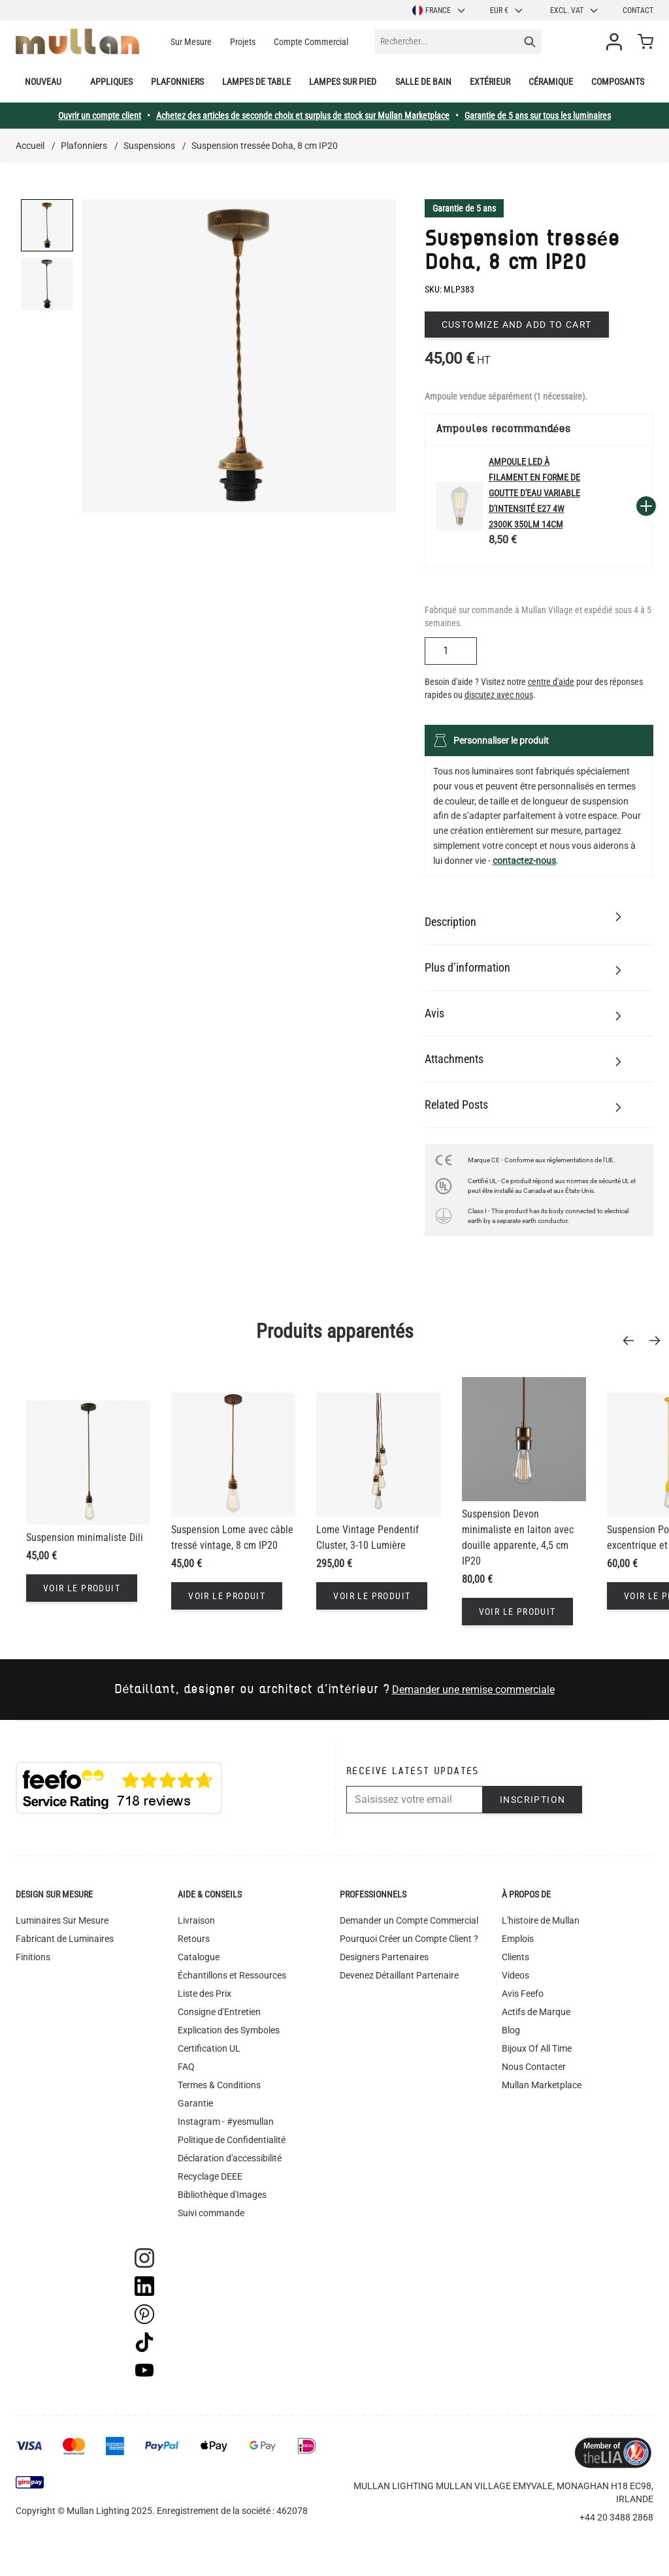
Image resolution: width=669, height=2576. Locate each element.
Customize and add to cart (517, 324)
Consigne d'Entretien (219, 2012)
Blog (511, 2030)
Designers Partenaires (384, 1957)
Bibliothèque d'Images (222, 2194)
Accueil (30, 145)
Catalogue (199, 1957)
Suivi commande (211, 2213)
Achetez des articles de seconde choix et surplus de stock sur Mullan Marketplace (302, 115)
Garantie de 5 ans (464, 208)
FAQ (186, 2066)
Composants (617, 81)
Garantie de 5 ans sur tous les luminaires (538, 115)
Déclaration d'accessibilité (230, 2158)
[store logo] (77, 41)
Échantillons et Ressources (232, 1975)
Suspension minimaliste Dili (84, 1537)
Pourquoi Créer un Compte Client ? (409, 1938)
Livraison (196, 1920)
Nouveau (43, 81)
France (439, 10)
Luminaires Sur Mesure (62, 1920)
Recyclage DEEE (210, 2176)
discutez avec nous (499, 695)
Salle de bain (423, 81)
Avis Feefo (523, 1993)
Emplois (518, 1938)
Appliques (111, 81)
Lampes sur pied (342, 81)
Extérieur (490, 81)
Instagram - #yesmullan (226, 2121)
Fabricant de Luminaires (65, 1938)
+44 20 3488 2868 (616, 2517)
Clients (515, 1957)
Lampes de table (256, 81)
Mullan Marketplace (541, 2085)
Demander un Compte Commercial (409, 1920)
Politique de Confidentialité (232, 2140)
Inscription (532, 1799)
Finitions (33, 1957)
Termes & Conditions (219, 2085)
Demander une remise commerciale (473, 1689)
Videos (515, 1975)
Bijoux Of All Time (537, 2048)
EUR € (507, 10)
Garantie (195, 2103)
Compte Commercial (311, 42)
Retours (194, 1938)
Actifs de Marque (536, 2012)
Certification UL (209, 2048)
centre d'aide (551, 681)
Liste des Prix (204, 1993)
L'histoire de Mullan (540, 1920)
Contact (638, 10)
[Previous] (632, 1340)
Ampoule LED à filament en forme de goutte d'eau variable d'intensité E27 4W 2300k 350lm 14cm (534, 493)
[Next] (658, 1340)
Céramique (551, 81)
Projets (242, 42)
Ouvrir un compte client (99, 115)
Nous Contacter (534, 2066)
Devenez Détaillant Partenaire (399, 1975)
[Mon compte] (617, 41)
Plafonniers (177, 81)
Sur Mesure (191, 42)
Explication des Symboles (229, 2030)
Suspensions (149, 145)
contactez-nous (524, 860)
